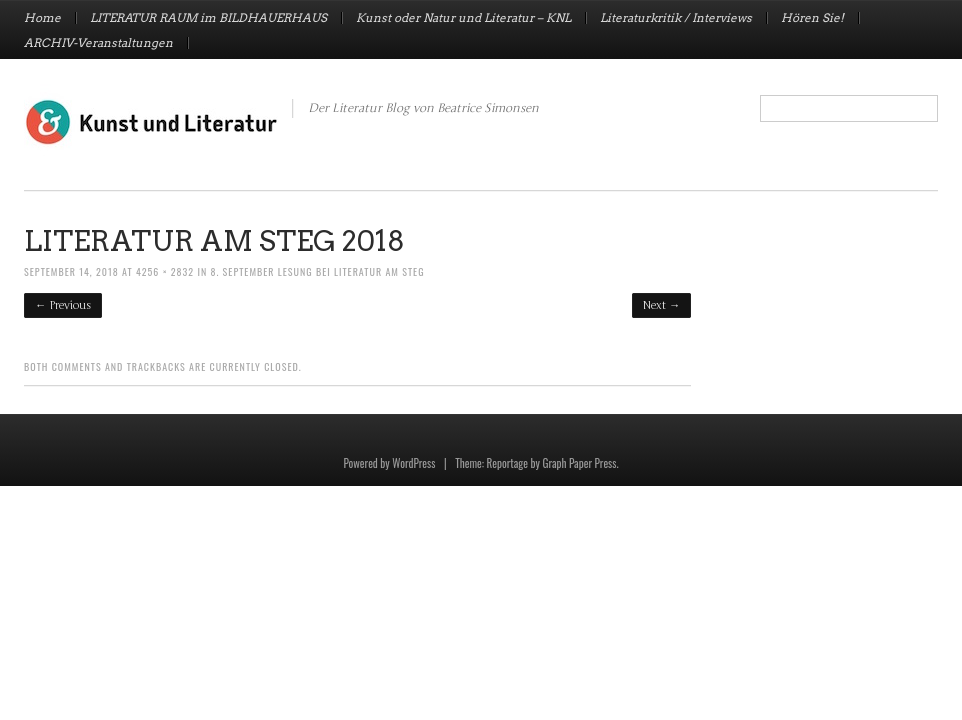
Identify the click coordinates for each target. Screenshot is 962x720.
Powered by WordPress (389, 463)
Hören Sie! (812, 18)
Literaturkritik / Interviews (676, 18)
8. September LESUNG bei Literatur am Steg (317, 271)
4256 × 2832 (165, 271)
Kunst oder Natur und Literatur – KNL (463, 18)
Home (42, 18)
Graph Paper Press (579, 463)
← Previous (63, 305)
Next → (661, 305)
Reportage (507, 463)
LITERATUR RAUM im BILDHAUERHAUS (208, 18)
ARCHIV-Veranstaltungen (98, 43)
